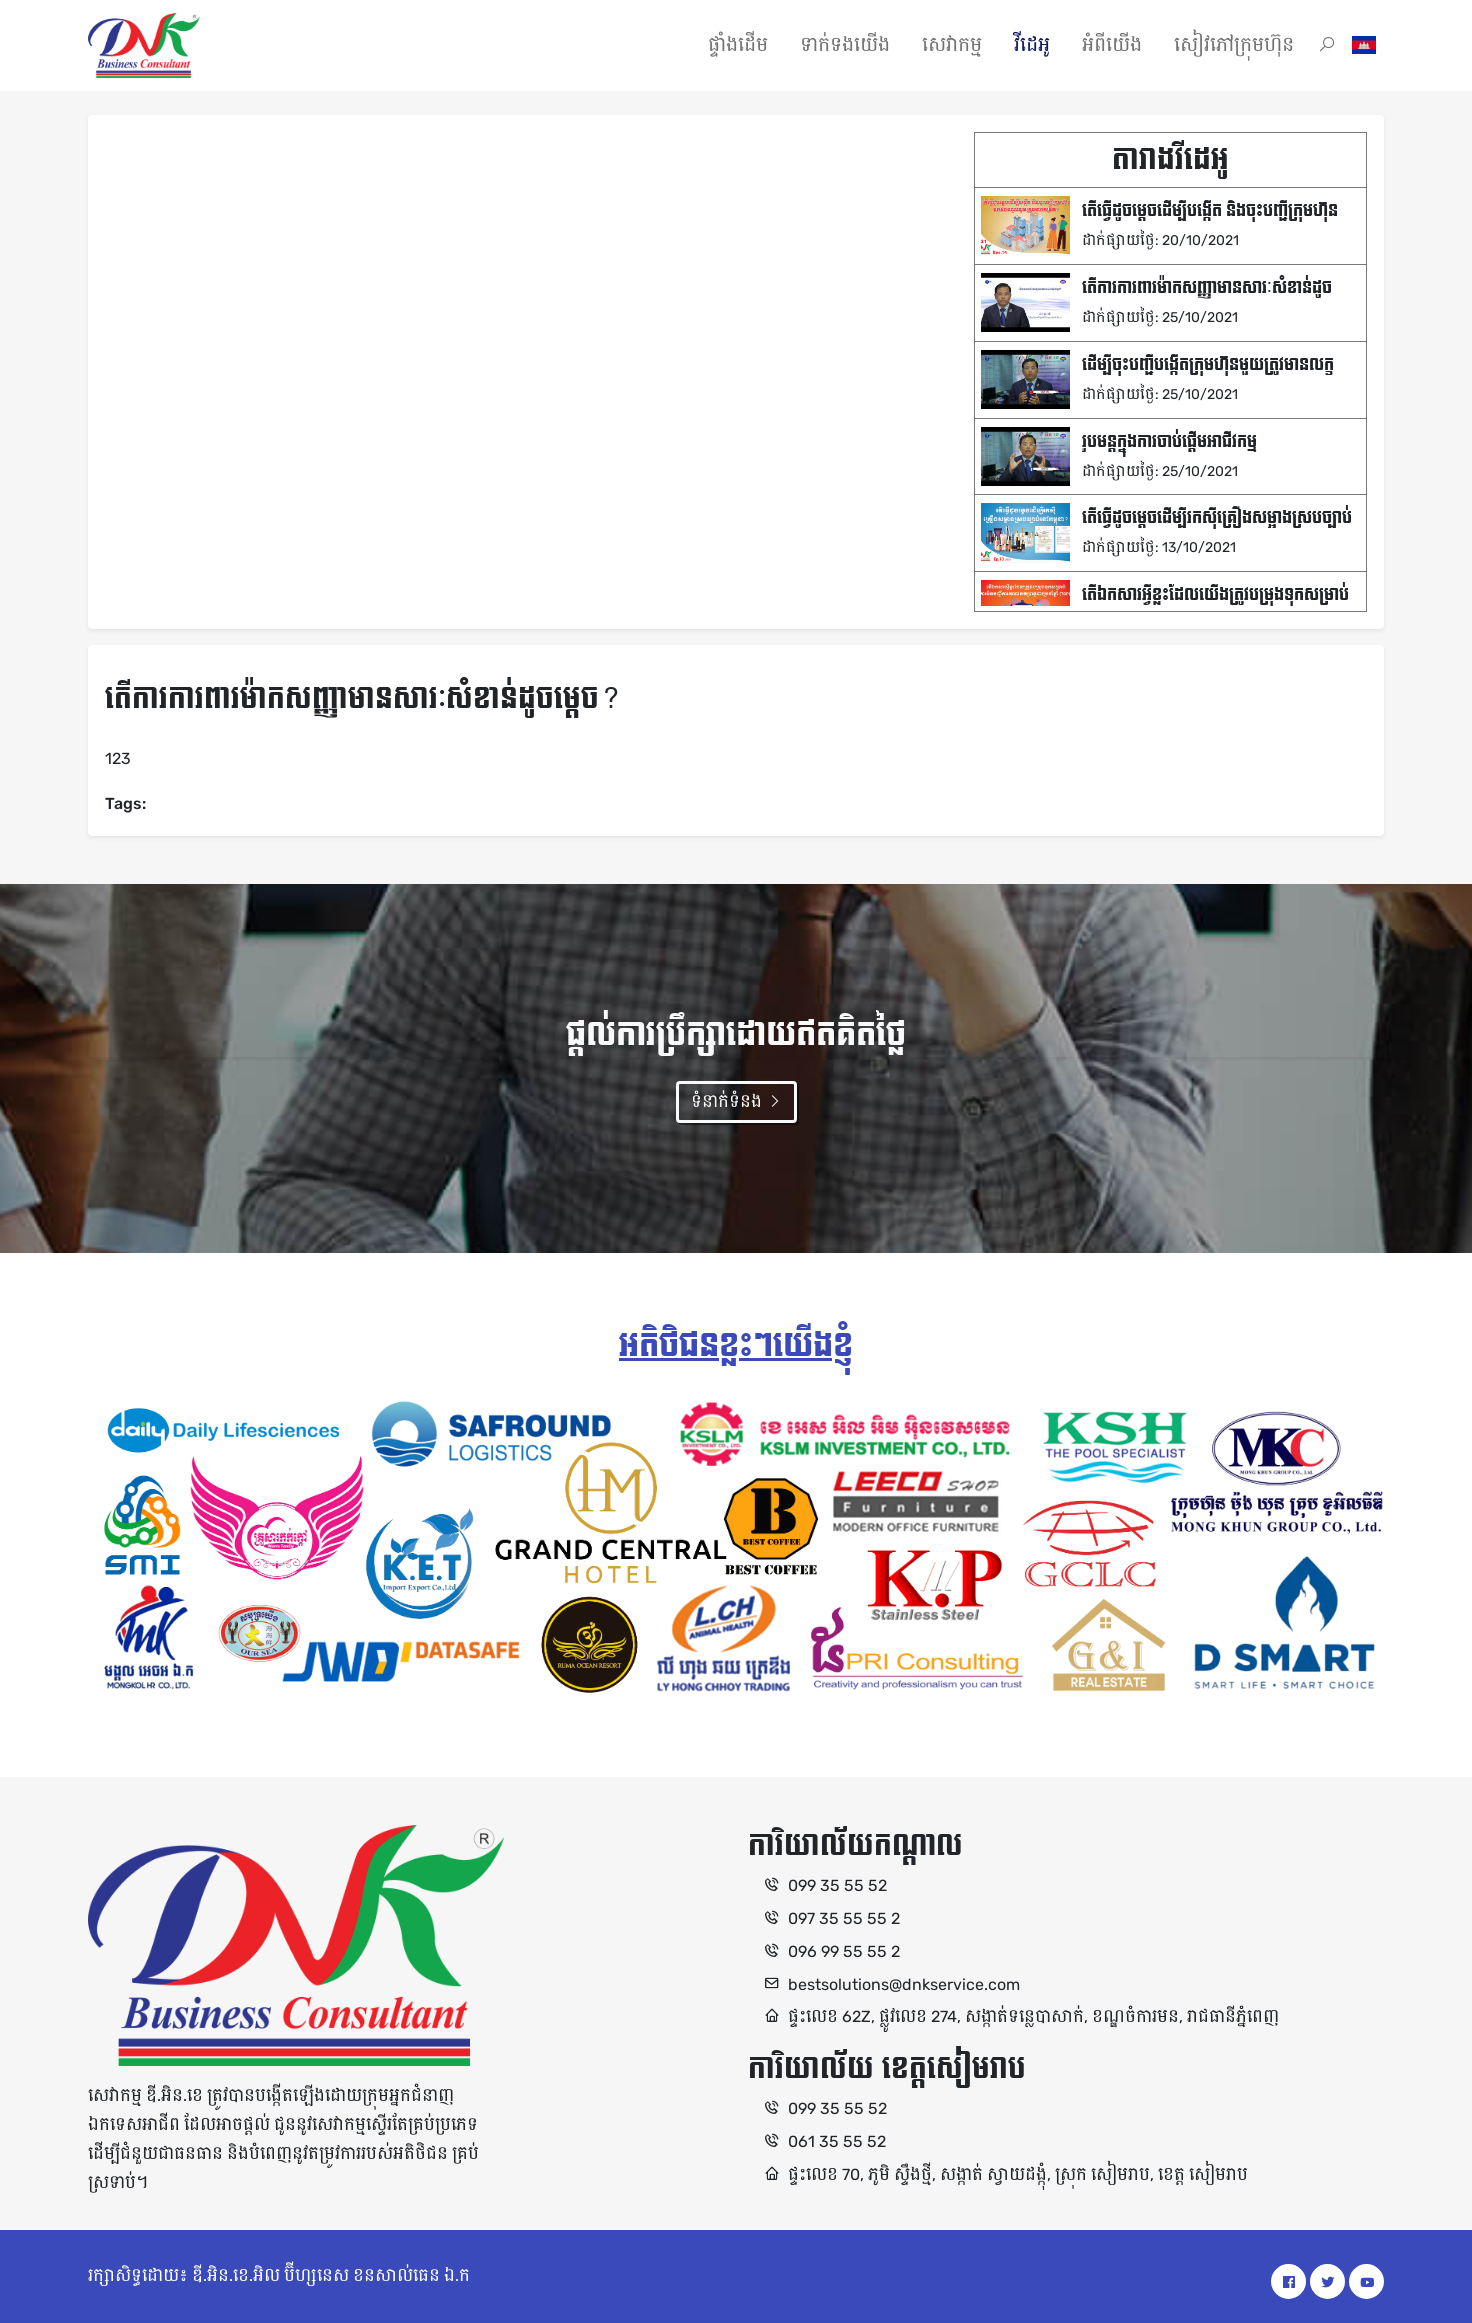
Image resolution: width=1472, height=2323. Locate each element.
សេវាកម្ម (952, 45)
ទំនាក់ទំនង (736, 1101)
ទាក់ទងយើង (845, 45)
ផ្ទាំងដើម (738, 45)
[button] (1327, 45)
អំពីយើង (1112, 45)
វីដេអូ (1032, 45)
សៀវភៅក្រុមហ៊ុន (1234, 45)
